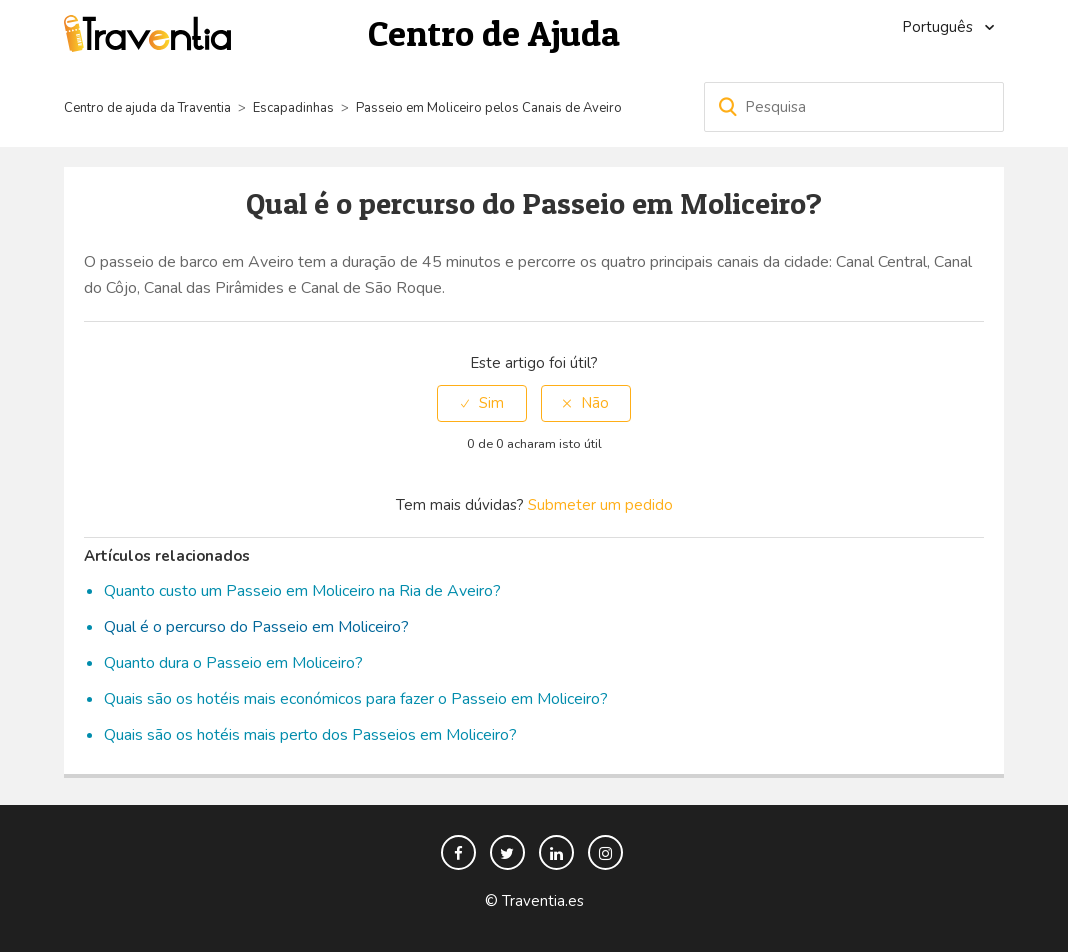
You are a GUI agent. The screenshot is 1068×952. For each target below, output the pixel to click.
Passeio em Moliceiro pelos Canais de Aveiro (489, 108)
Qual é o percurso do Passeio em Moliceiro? (256, 627)
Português (939, 27)
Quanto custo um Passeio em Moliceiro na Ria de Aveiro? (302, 591)
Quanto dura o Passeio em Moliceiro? (233, 663)
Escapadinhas (293, 108)
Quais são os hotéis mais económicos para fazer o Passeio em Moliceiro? (356, 699)
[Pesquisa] (854, 107)
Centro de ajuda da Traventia (149, 108)
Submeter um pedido (600, 505)
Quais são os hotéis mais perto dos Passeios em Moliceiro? (310, 735)
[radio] (482, 403)
